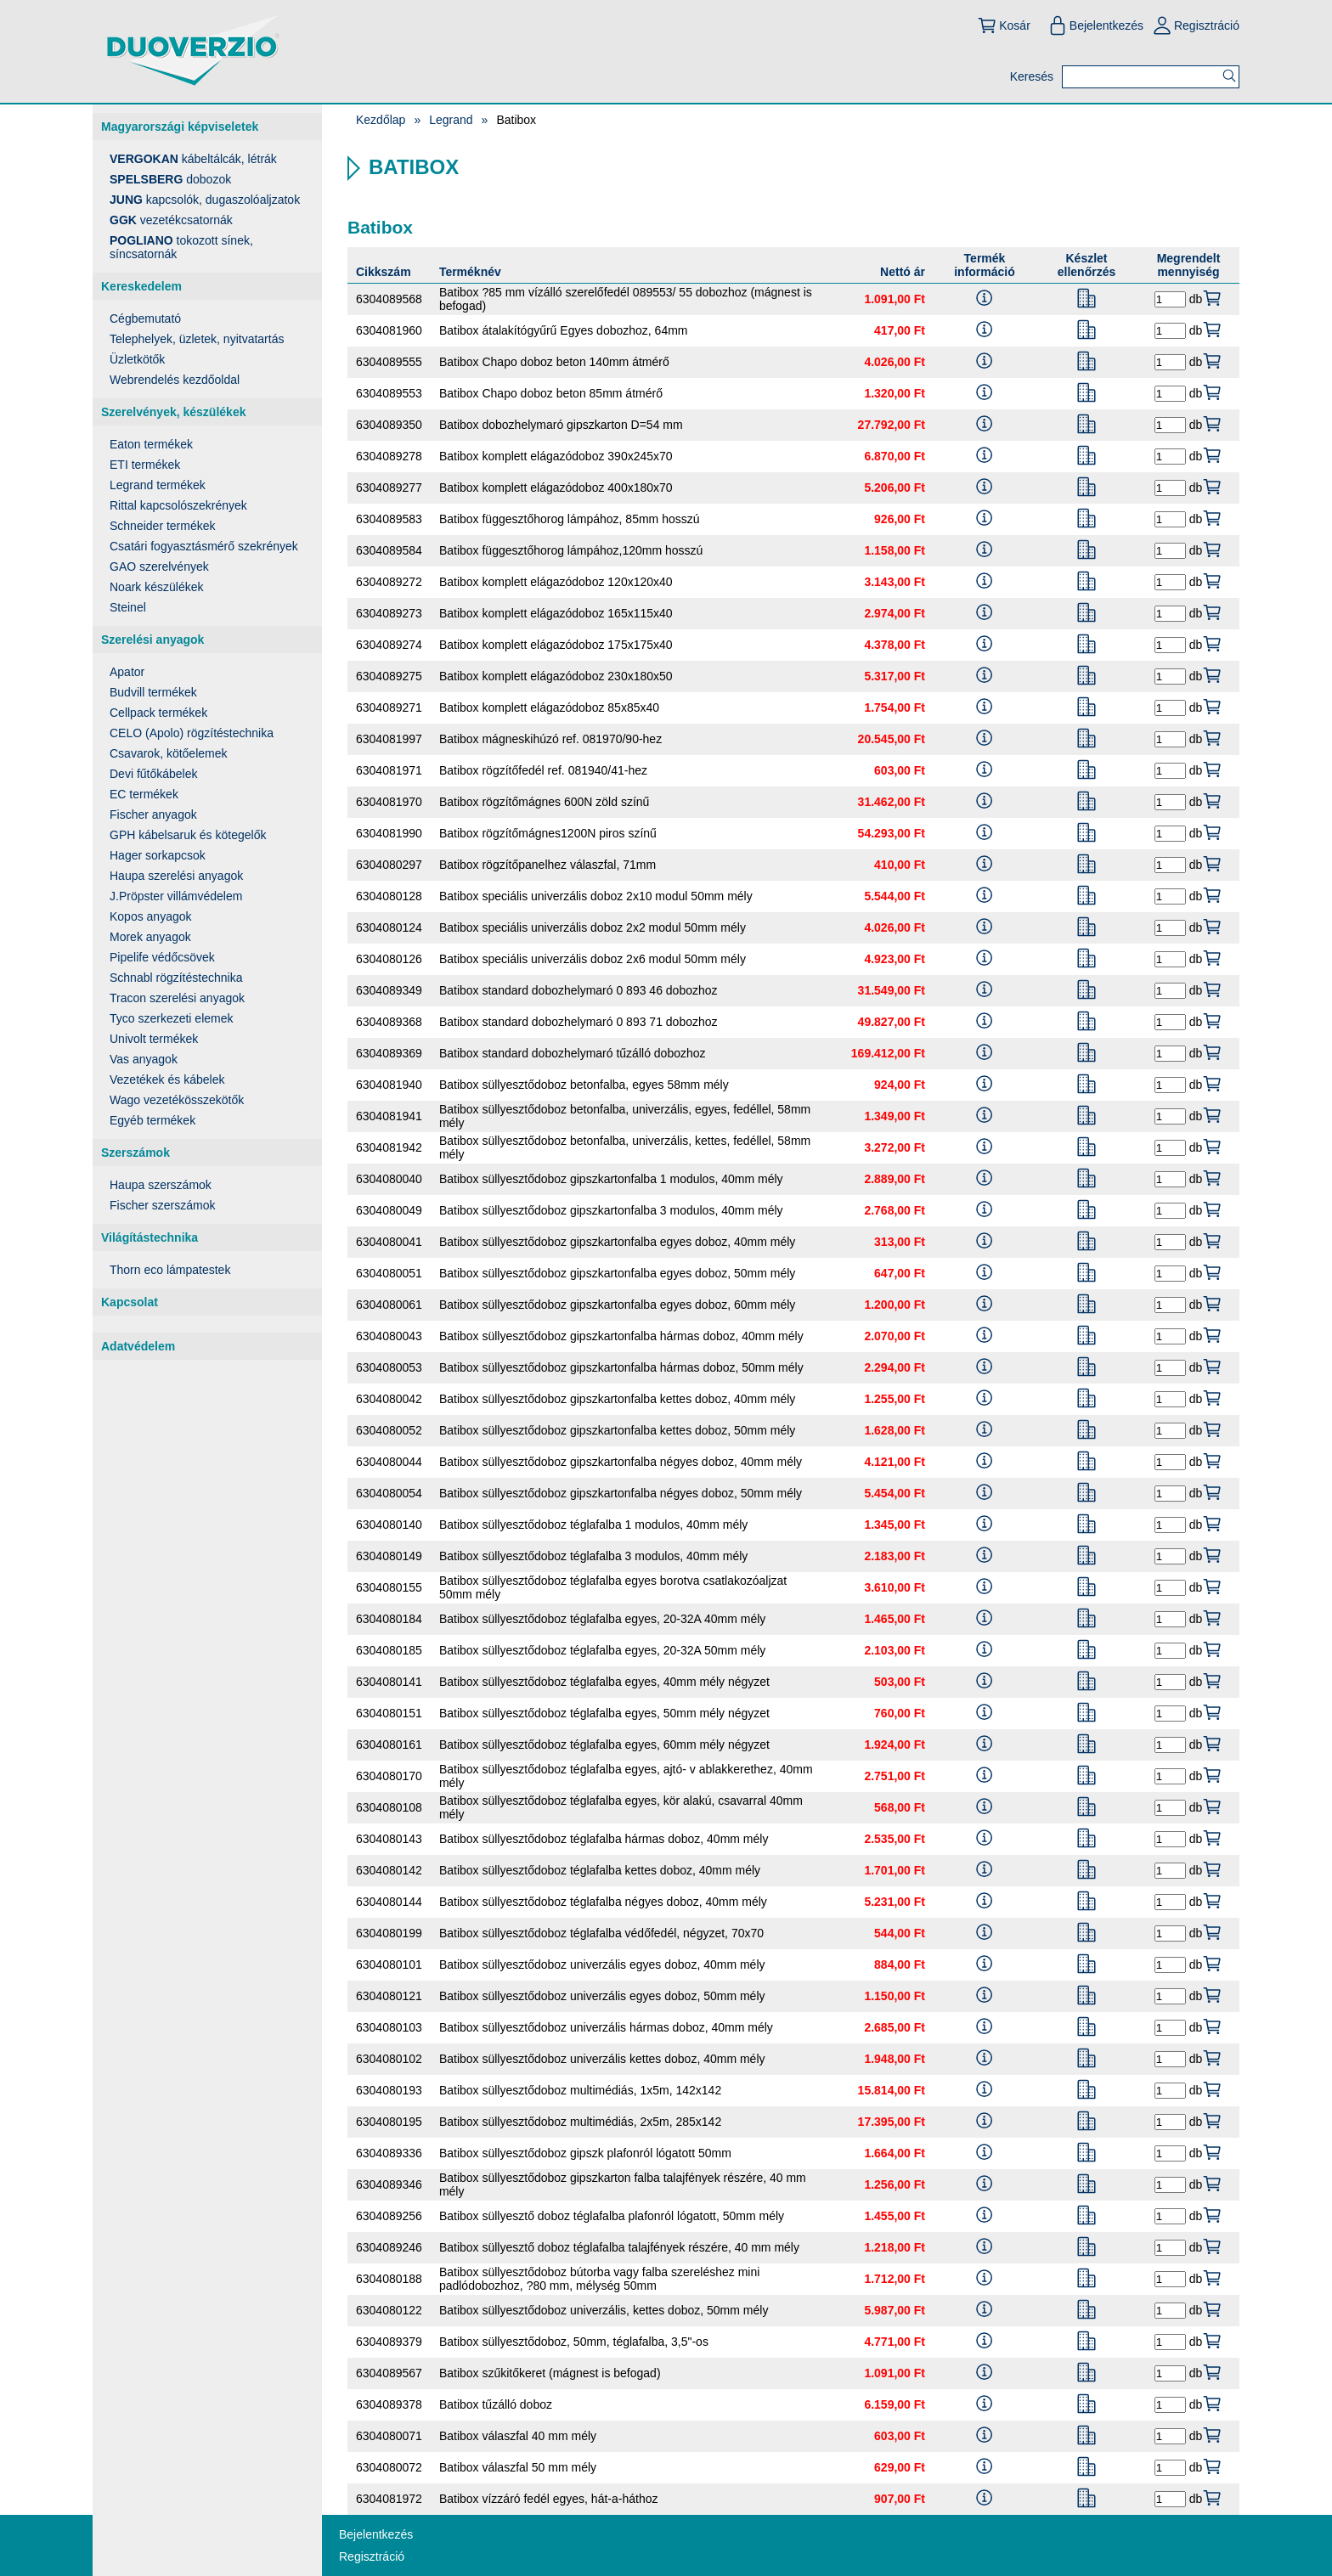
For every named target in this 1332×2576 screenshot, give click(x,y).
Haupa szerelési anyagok (176, 875)
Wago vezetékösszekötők (177, 1100)
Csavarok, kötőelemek (169, 753)
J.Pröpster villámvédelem (176, 896)
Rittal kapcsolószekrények (178, 505)
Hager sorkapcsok (158, 855)
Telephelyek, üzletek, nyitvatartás (197, 339)
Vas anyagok (144, 1059)
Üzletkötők (137, 359)
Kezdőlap (380, 120)
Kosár (1003, 25)
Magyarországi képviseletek (179, 126)
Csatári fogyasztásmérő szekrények (204, 546)
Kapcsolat (129, 1302)
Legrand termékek (158, 485)
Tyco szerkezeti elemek (172, 1018)
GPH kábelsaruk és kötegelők (188, 835)
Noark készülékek (157, 587)
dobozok (170, 179)
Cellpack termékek (158, 712)
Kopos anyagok (151, 916)
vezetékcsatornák (171, 220)
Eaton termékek (151, 444)
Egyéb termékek (152, 1120)
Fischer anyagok (153, 814)
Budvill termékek (153, 692)
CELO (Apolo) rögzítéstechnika (192, 733)
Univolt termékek (154, 1039)
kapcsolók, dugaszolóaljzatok (205, 199)
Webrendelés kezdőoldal (175, 379)
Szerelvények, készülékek (173, 412)
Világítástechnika (149, 1237)
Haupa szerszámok (161, 1185)
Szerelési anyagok (152, 639)
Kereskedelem (141, 286)
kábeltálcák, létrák (193, 159)
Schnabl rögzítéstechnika (176, 977)
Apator (127, 672)
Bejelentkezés (1095, 25)
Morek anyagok (150, 937)
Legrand (450, 120)
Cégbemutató (145, 318)
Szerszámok (135, 1152)
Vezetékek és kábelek (167, 1079)
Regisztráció (1195, 25)
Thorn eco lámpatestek (170, 1270)
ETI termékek (145, 464)
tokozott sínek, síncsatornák (181, 247)
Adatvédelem (138, 1346)
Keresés (1031, 76)
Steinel (128, 607)
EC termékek (144, 794)
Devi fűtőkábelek (154, 774)
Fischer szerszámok (162, 1205)
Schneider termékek (163, 526)
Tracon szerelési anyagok (177, 998)
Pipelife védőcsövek (162, 957)
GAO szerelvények (159, 566)
